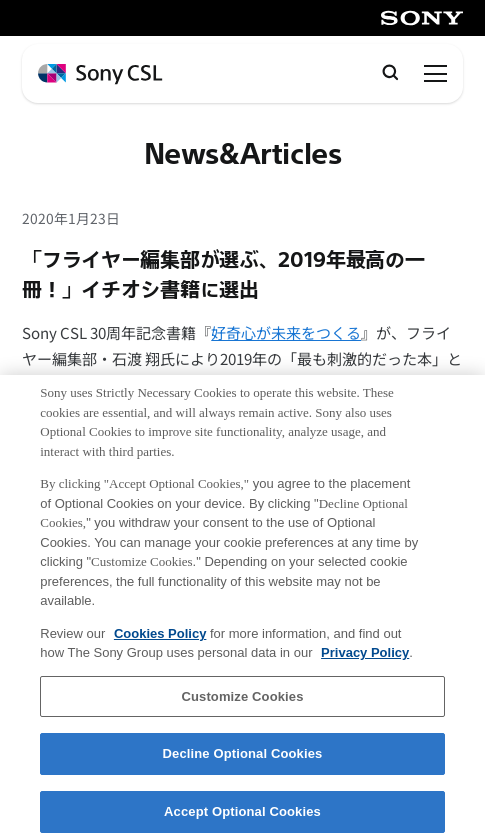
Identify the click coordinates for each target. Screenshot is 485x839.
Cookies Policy (160, 641)
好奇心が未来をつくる (286, 332)
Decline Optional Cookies (243, 762)
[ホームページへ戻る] (100, 74)
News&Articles (243, 155)
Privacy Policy (365, 661)
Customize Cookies (242, 704)
